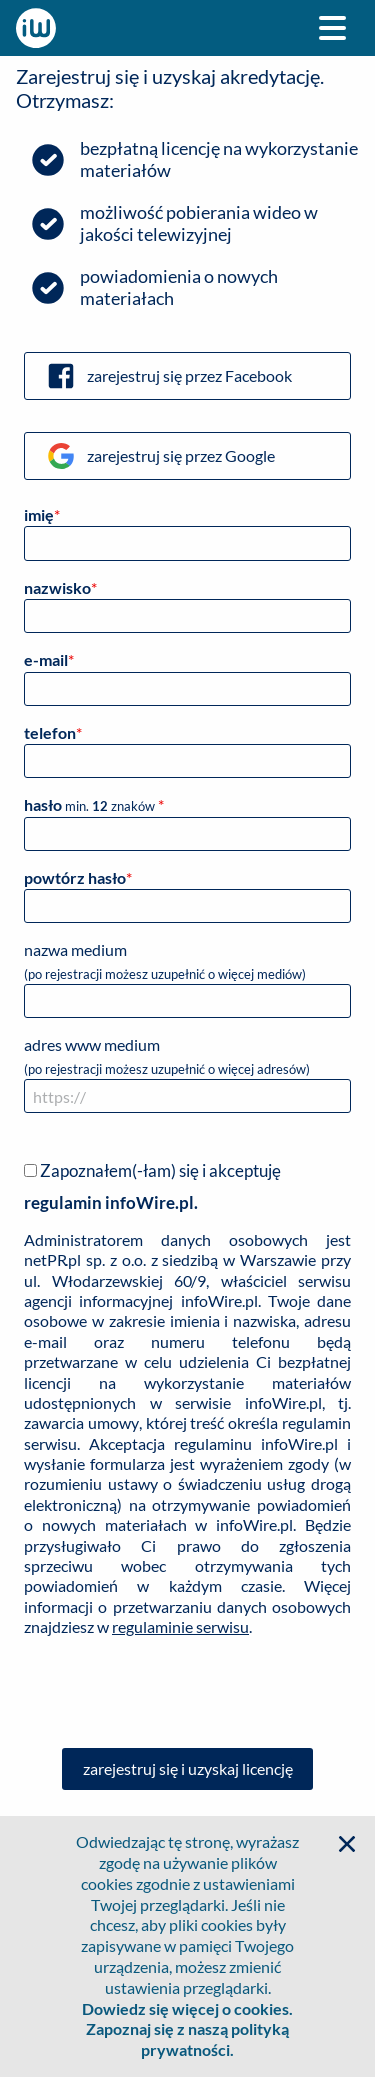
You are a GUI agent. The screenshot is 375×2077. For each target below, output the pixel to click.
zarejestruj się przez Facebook (168, 376)
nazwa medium (187, 979)
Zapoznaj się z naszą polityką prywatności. (187, 2039)
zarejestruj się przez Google (160, 456)
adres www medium (187, 1074)
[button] (347, 1844)
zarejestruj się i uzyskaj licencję (188, 1768)
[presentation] (188, 1693)
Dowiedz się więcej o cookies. (187, 2008)
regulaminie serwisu (180, 1626)
